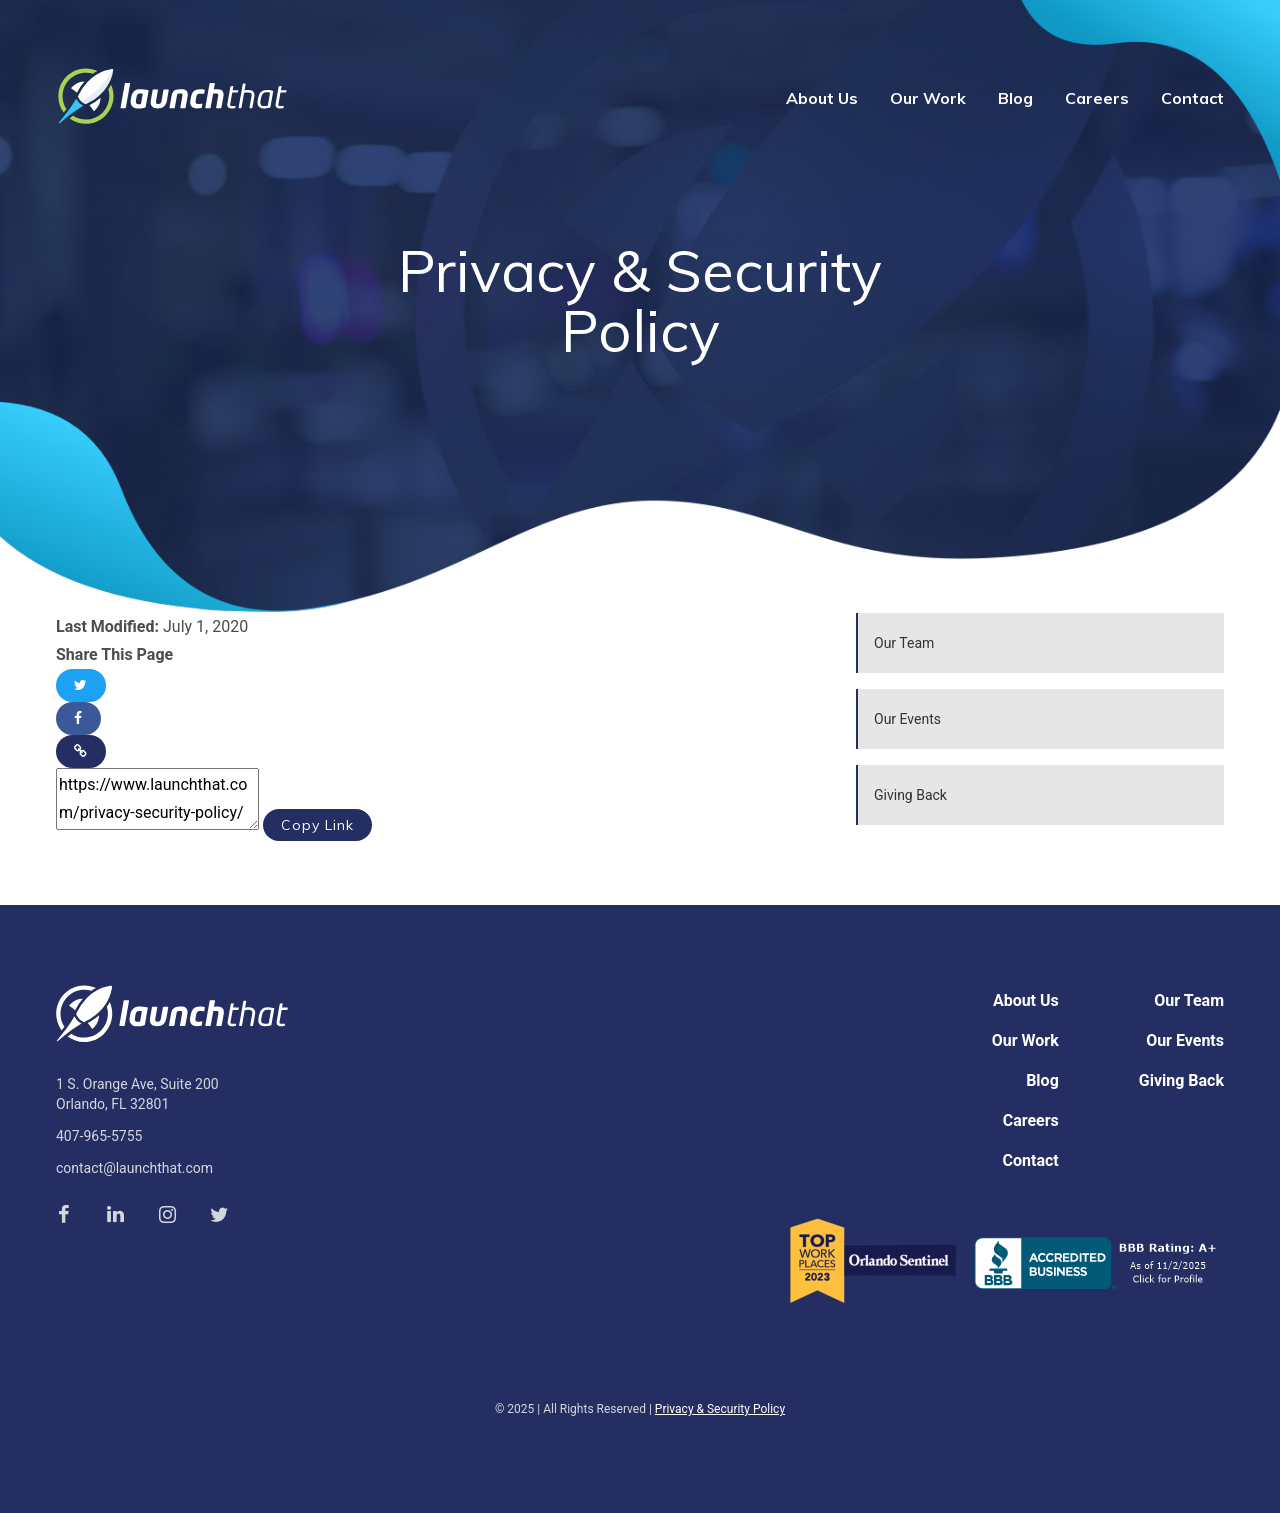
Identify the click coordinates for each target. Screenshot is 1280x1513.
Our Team (904, 643)
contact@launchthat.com (134, 1168)
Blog (1015, 98)
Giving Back (910, 795)
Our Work (928, 98)
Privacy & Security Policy (720, 1409)
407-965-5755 (99, 1136)
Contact (1192, 98)
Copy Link (317, 825)
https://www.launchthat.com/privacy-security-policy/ (157, 799)
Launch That (172, 96)
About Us (822, 98)
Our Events (907, 719)
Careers (1097, 98)
